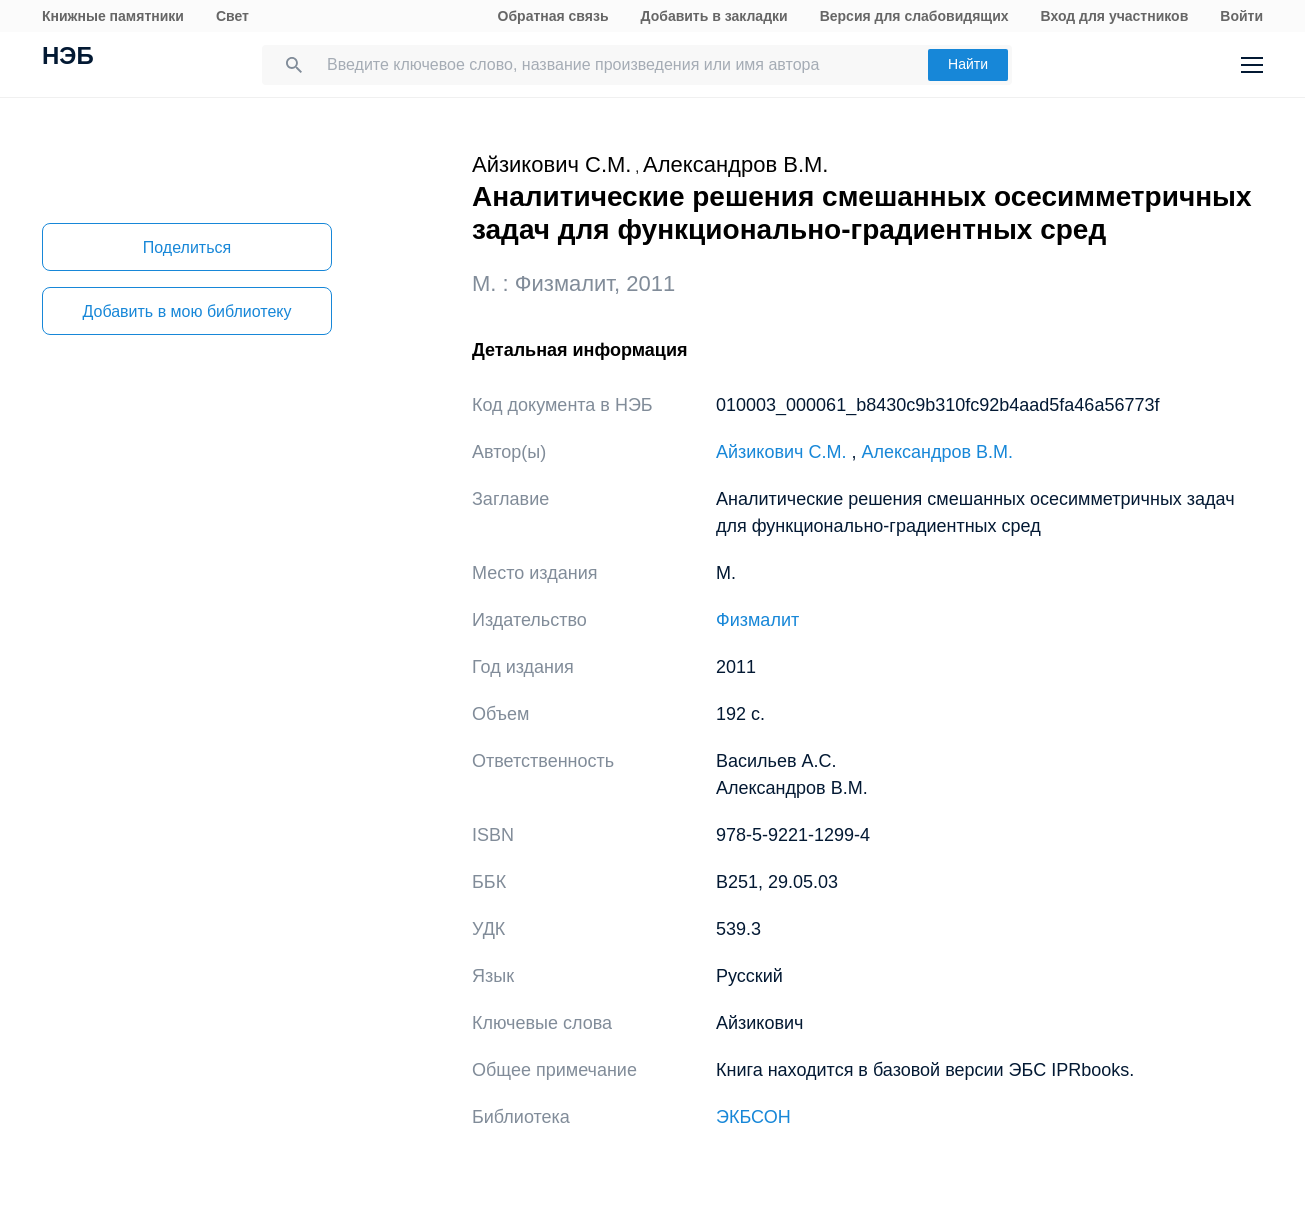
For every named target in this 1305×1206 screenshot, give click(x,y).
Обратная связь (553, 16)
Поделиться (187, 247)
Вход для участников (1115, 16)
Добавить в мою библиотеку (186, 311)
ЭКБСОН (753, 1117)
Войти (1241, 16)
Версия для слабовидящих (914, 16)
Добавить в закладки (714, 16)
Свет (232, 16)
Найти (968, 64)
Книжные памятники (113, 16)
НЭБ (68, 58)
